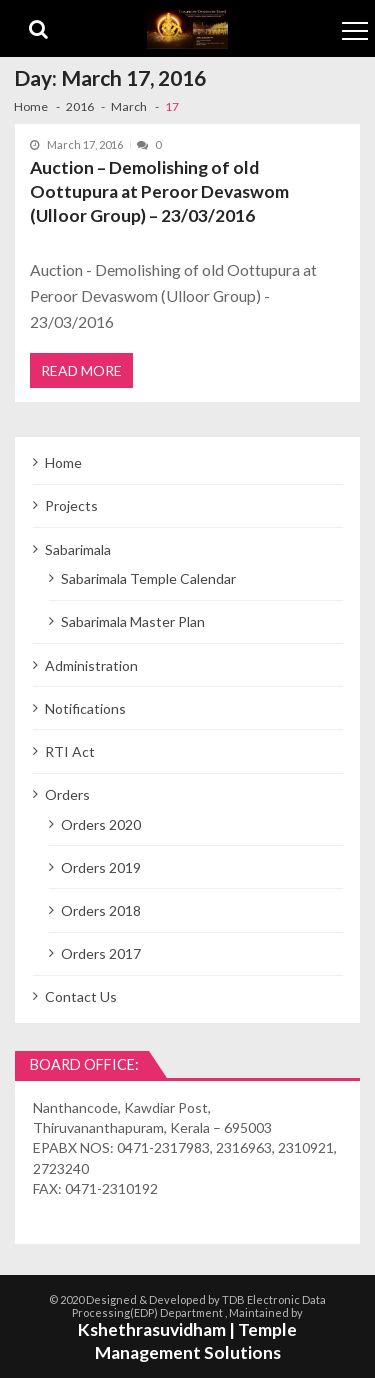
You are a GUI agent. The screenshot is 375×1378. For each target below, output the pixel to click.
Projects (71, 505)
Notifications (85, 708)
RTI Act (70, 751)
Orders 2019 (101, 867)
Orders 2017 (101, 953)
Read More (81, 370)
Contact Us (81, 996)
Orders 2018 (101, 910)
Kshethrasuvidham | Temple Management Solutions (187, 1341)
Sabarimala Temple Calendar (148, 578)
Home (63, 462)
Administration (91, 665)
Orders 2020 (101, 824)
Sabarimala (78, 549)
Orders (67, 794)
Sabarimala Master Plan (133, 621)
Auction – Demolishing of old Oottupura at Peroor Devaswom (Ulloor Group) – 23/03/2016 (159, 191)
